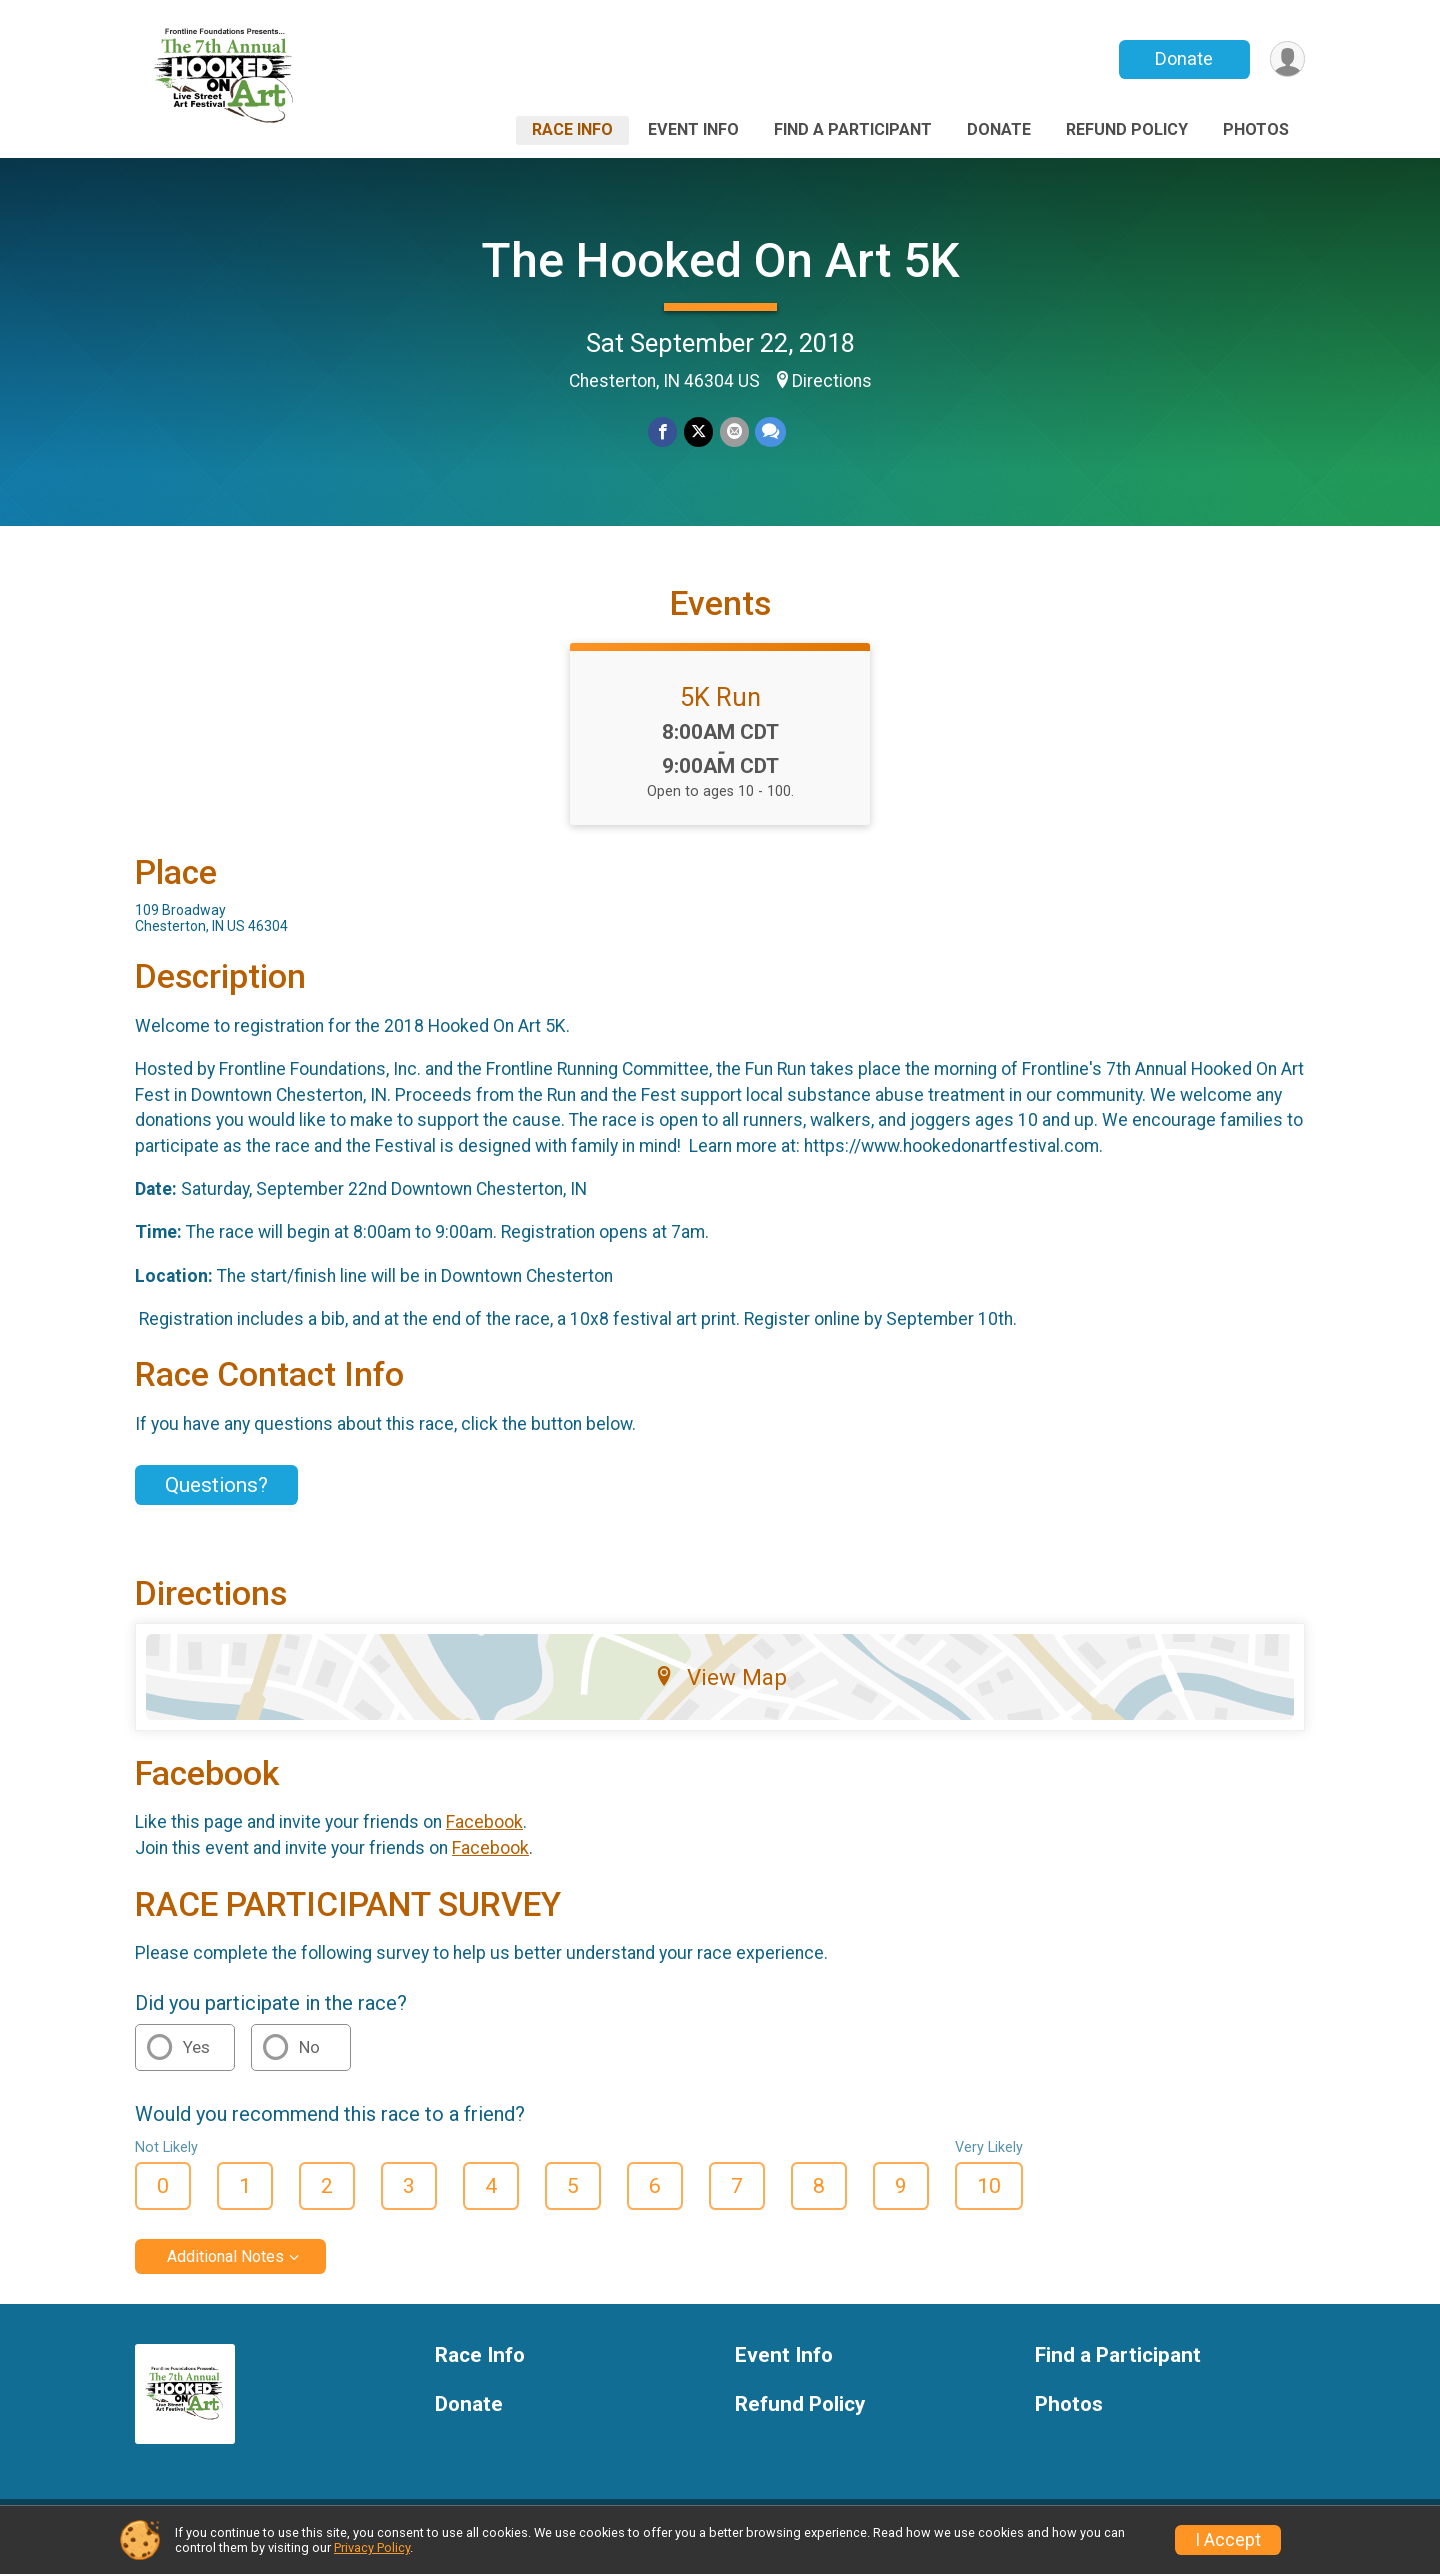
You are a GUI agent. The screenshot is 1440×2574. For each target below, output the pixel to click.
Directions (832, 381)
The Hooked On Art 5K (720, 260)
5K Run (720, 709)
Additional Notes (225, 2268)
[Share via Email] (733, 432)
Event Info (693, 129)
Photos (1256, 129)
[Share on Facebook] (663, 432)
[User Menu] (1286, 59)
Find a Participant (853, 129)
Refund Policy (1127, 129)
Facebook (484, 1835)
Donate (1183, 58)
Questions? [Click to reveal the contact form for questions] (216, 1498)
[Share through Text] (769, 432)
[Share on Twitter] (698, 432)
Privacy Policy (372, 2547)
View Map (720, 1689)
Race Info (572, 129)
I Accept (1228, 2540)
